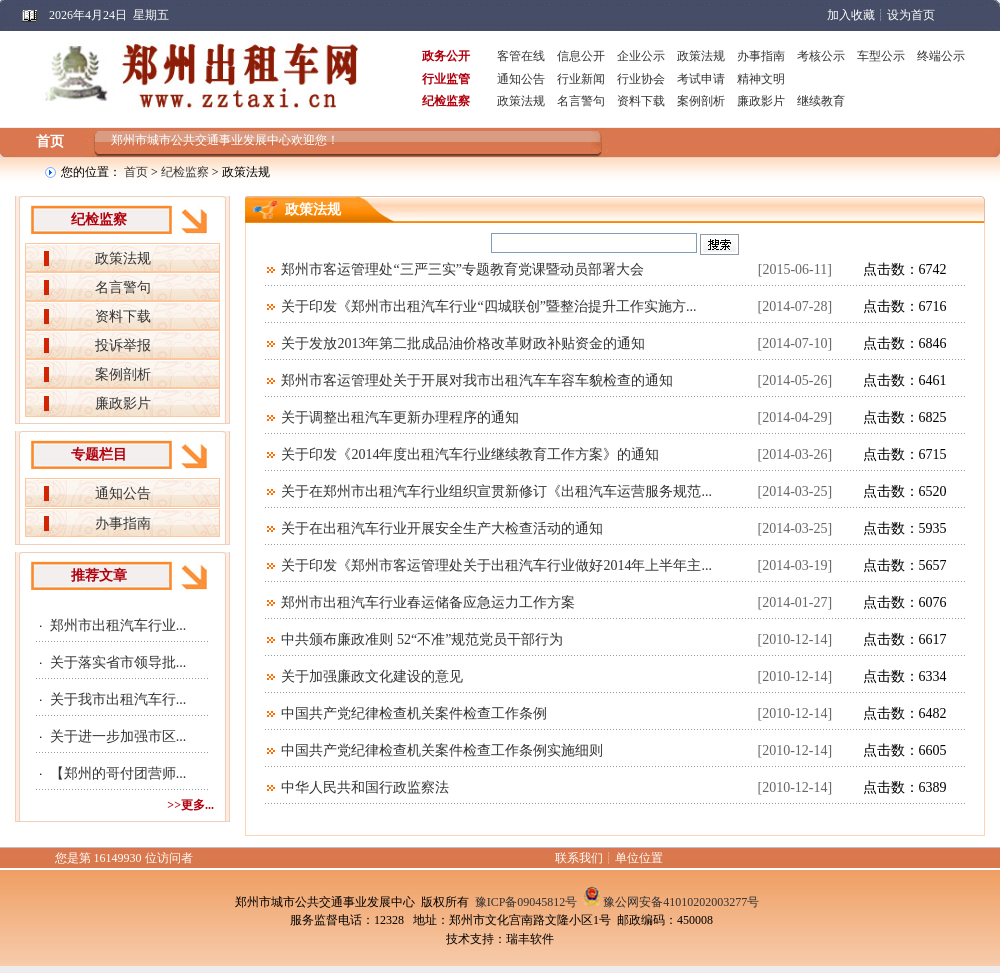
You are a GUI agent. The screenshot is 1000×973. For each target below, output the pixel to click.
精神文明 (761, 79)
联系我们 (579, 858)
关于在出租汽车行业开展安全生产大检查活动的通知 (442, 528)
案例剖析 (701, 101)
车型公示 (881, 56)
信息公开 (581, 56)
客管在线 (521, 56)
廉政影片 (761, 101)
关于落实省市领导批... (118, 662)
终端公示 (941, 56)
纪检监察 (185, 172)
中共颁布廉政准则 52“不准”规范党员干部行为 (422, 639)
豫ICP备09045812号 (526, 902)
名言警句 (581, 101)
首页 (50, 141)
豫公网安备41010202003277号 (681, 902)
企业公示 (641, 56)
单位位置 (639, 858)
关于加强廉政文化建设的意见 (372, 676)
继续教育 (821, 101)
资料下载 (641, 101)
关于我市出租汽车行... (118, 699)
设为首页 (911, 15)
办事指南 (761, 56)
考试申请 (701, 79)
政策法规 (701, 56)
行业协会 (641, 79)
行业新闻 (581, 79)
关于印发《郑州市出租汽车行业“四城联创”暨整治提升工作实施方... (488, 306)
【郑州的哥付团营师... (118, 773)
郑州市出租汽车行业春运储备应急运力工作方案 (428, 602)
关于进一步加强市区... (118, 736)
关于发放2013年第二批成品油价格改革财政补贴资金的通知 (463, 343)
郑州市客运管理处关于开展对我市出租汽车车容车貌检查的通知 (477, 380)
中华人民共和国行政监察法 (365, 787)
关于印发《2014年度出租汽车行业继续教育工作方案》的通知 (470, 454)
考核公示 (821, 56)
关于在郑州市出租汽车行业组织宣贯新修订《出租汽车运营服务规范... (496, 491)
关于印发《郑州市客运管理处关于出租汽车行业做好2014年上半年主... (496, 565)
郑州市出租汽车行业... (118, 625)
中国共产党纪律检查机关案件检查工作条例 (414, 713)
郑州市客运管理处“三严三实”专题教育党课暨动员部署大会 (462, 269)
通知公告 (521, 79)
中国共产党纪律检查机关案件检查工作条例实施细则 (442, 750)
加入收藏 (851, 15)
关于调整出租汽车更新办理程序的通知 (400, 417)
